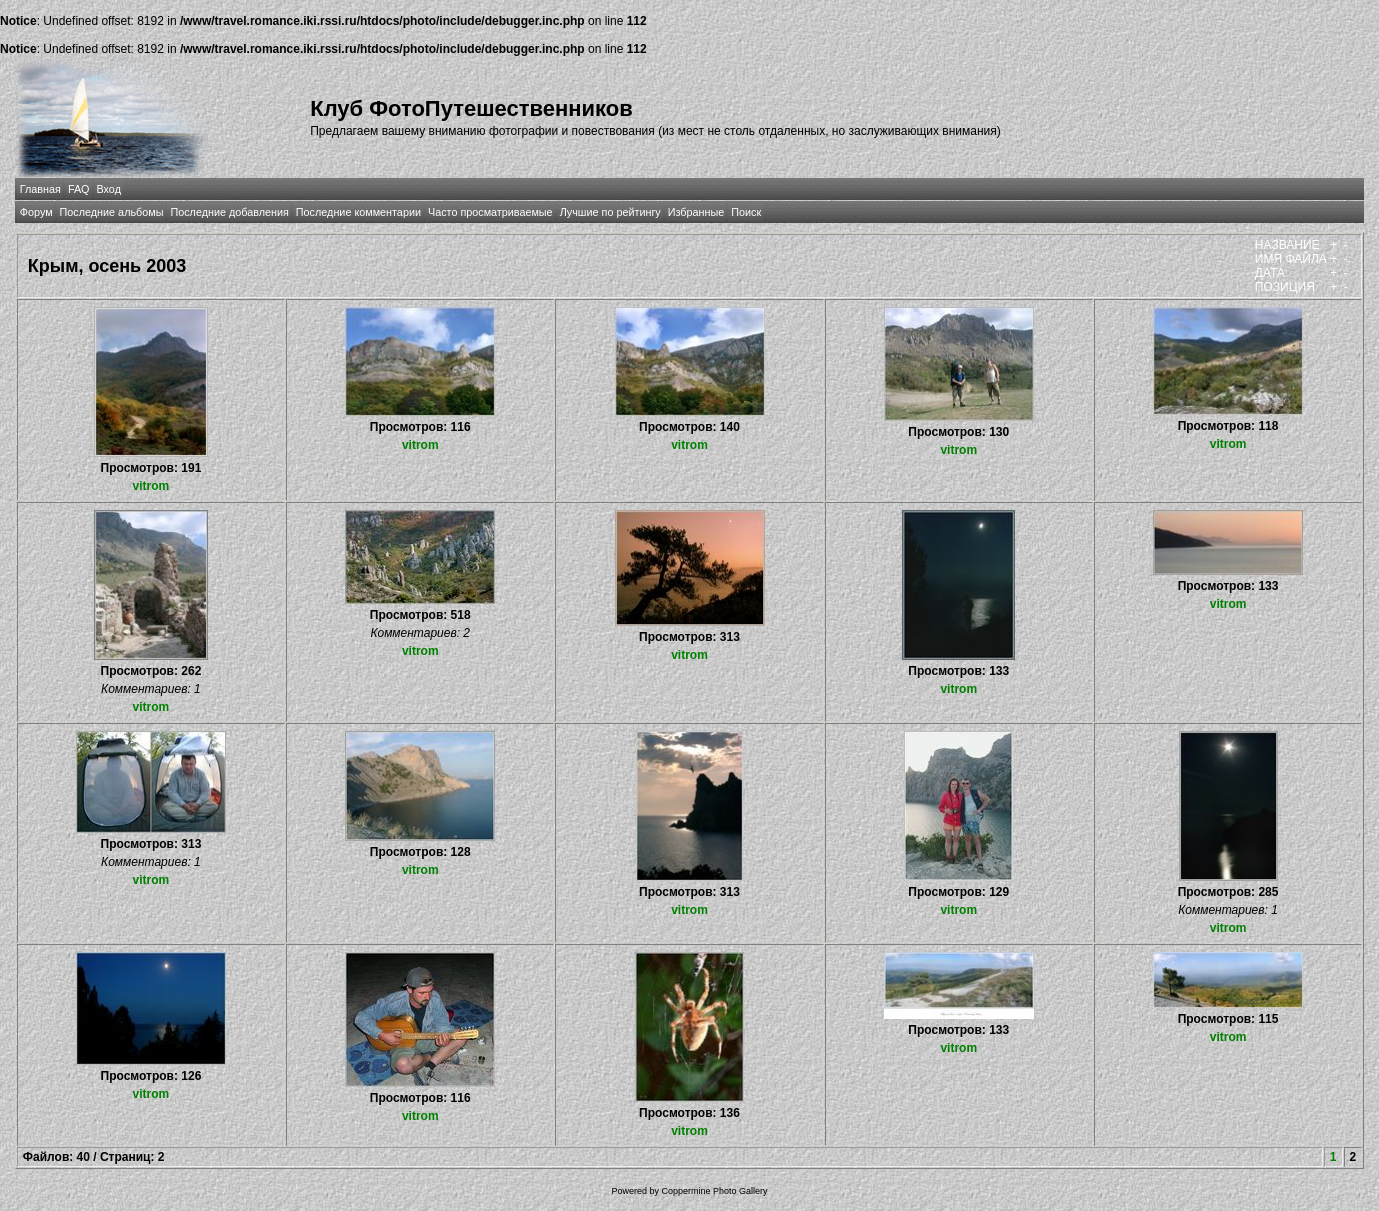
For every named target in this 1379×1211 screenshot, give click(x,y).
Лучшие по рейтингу (610, 212)
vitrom (151, 486)
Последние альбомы (112, 212)
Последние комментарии (358, 212)
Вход (109, 189)
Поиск (746, 212)
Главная (40, 189)
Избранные (696, 212)
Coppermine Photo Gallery (714, 1191)
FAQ (79, 189)
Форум (36, 212)
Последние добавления (229, 212)
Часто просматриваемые (490, 212)
